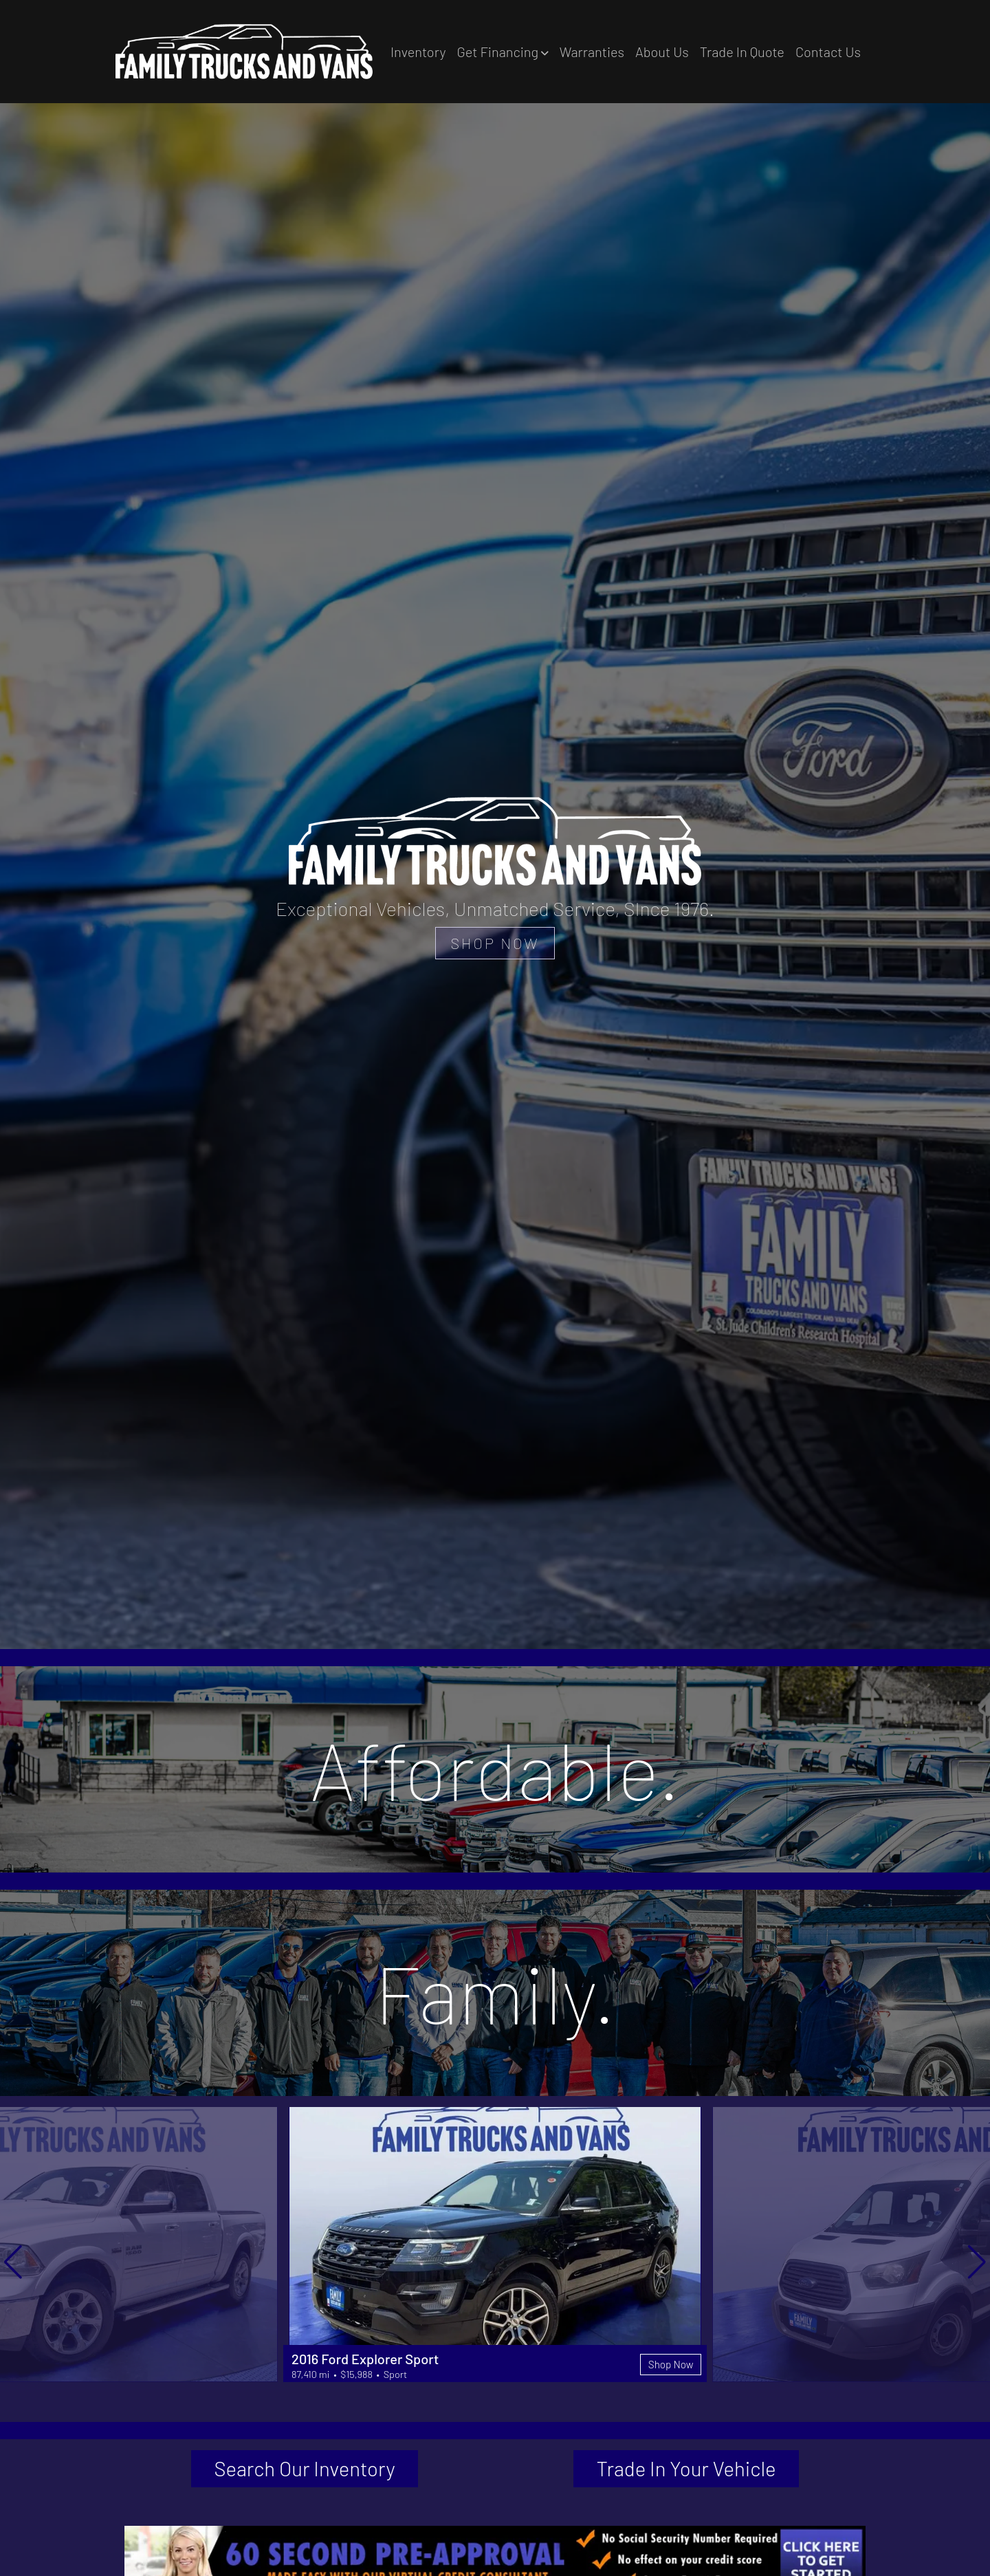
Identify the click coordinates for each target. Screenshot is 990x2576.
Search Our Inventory (305, 2470)
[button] (502, 51)
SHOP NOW (495, 942)
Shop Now (668, 2363)
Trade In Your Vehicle (686, 2470)
